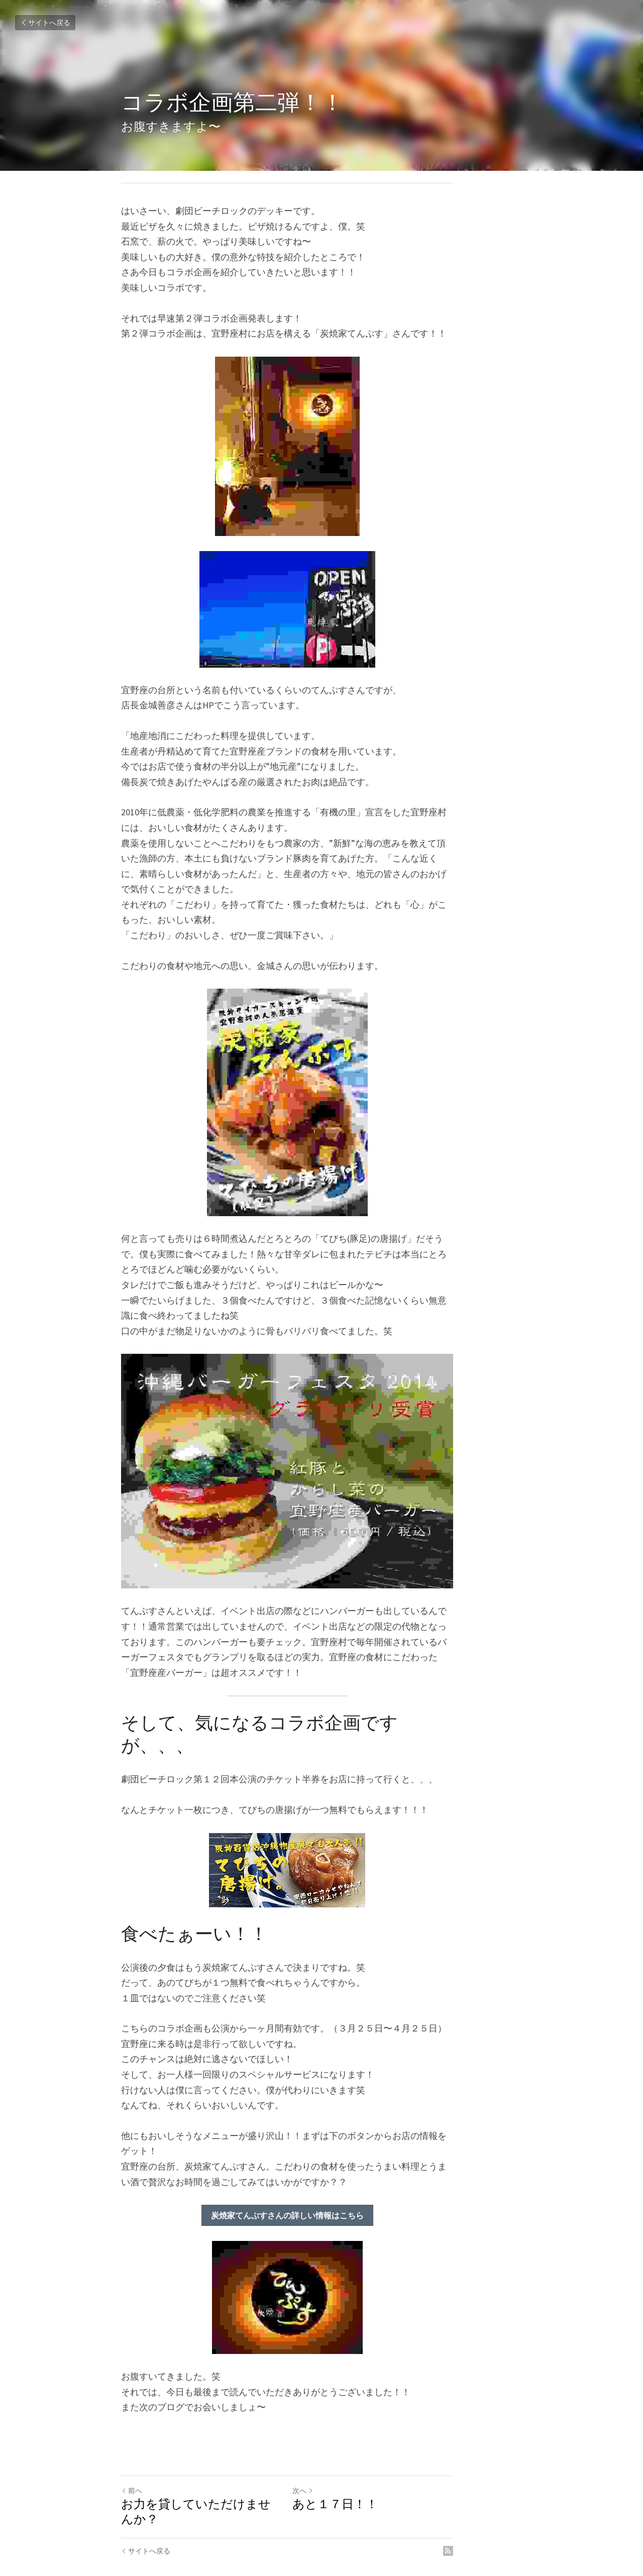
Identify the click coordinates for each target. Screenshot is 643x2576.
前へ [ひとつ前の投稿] (132, 2470)
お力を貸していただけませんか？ (215, 2483)
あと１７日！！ (369, 2483)
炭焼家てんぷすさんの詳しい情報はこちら (321, 2195)
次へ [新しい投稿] (337, 2470)
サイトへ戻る (45, 22)
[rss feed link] (516, 2515)
